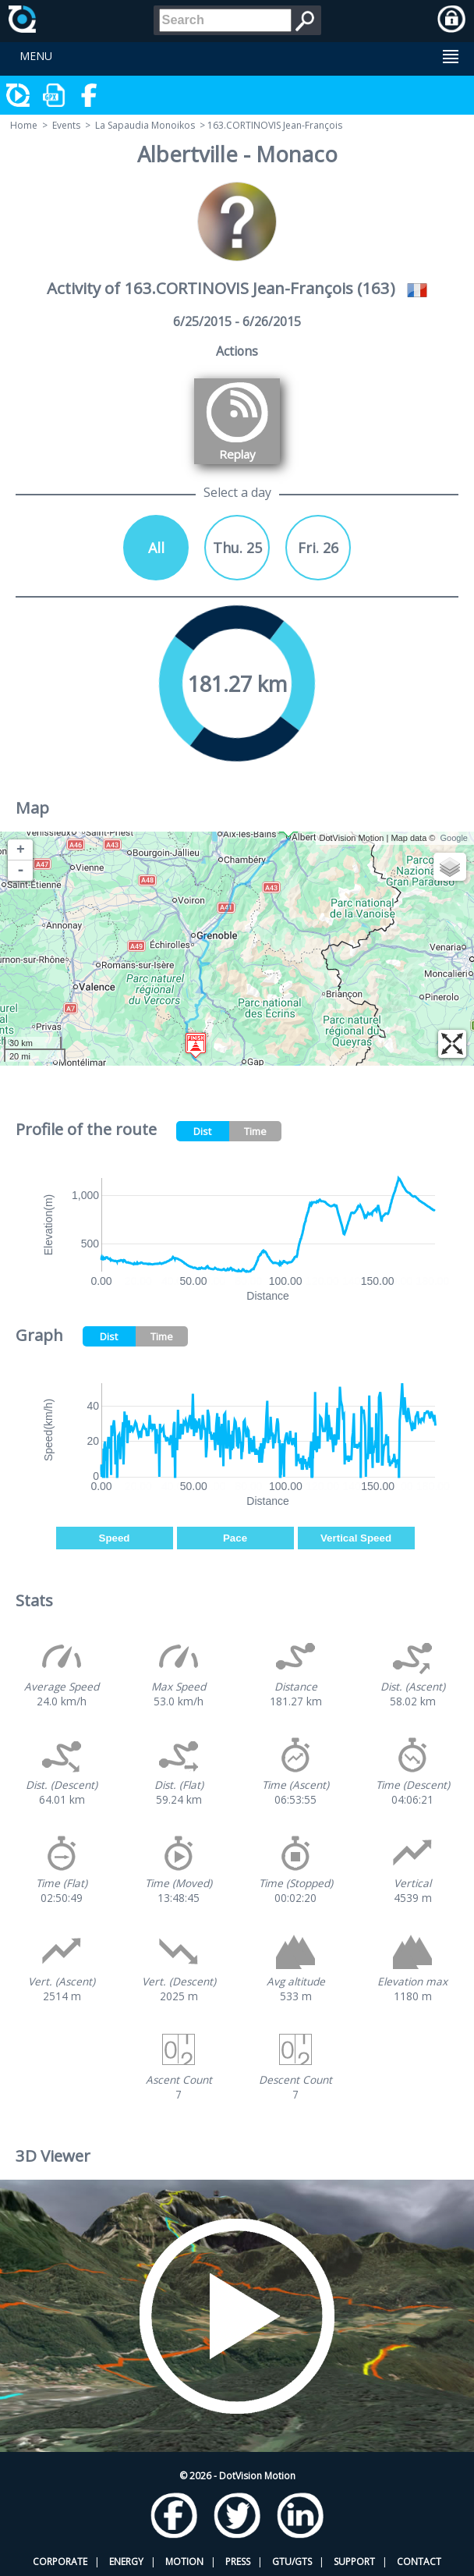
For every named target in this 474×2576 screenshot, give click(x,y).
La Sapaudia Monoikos (145, 125)
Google (454, 838)
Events (66, 125)
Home (23, 125)
